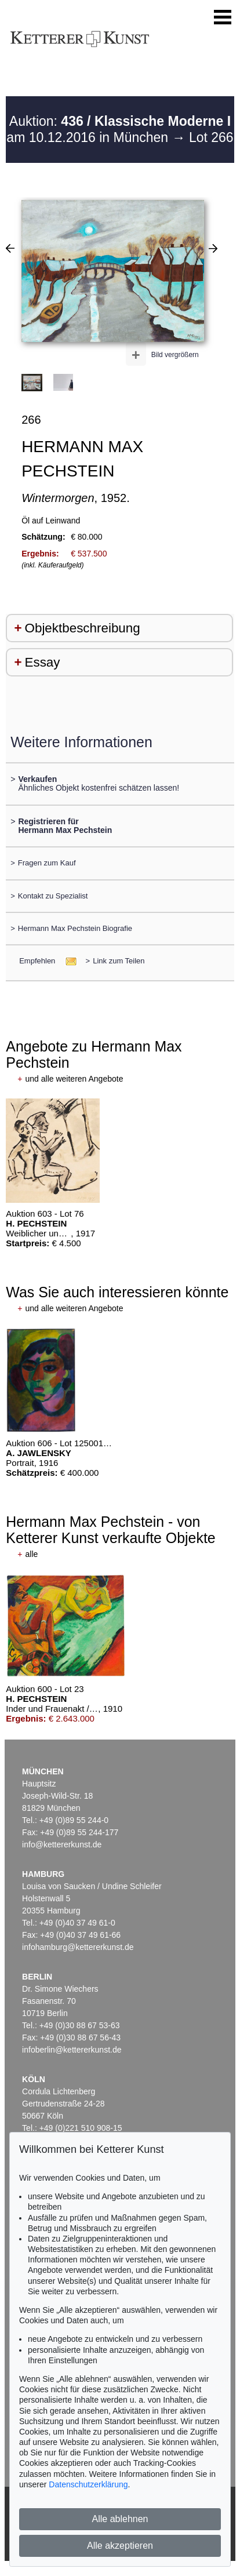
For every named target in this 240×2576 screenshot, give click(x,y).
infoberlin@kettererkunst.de (71, 2049)
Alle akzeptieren (120, 2545)
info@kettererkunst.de (61, 1844)
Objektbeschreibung (82, 628)
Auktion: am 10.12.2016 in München (118, 129)
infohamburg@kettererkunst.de (77, 1947)
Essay (42, 662)
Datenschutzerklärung (88, 2484)
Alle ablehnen (120, 2519)
